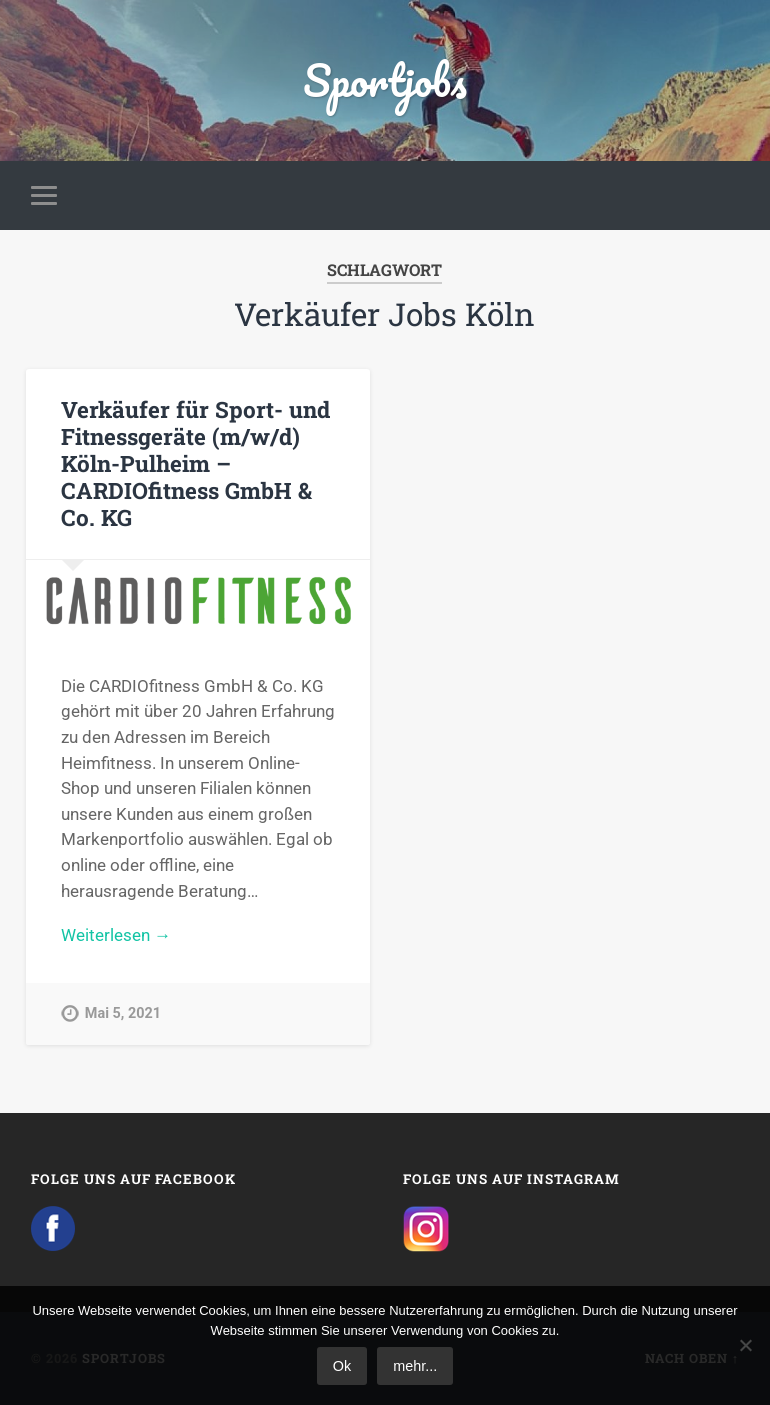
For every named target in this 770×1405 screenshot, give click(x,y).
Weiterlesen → (116, 935)
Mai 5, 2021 (123, 1013)
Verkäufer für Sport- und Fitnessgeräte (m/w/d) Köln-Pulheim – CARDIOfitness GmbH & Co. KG (195, 463)
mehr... (415, 1366)
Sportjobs (384, 79)
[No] (745, 1345)
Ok (342, 1366)
